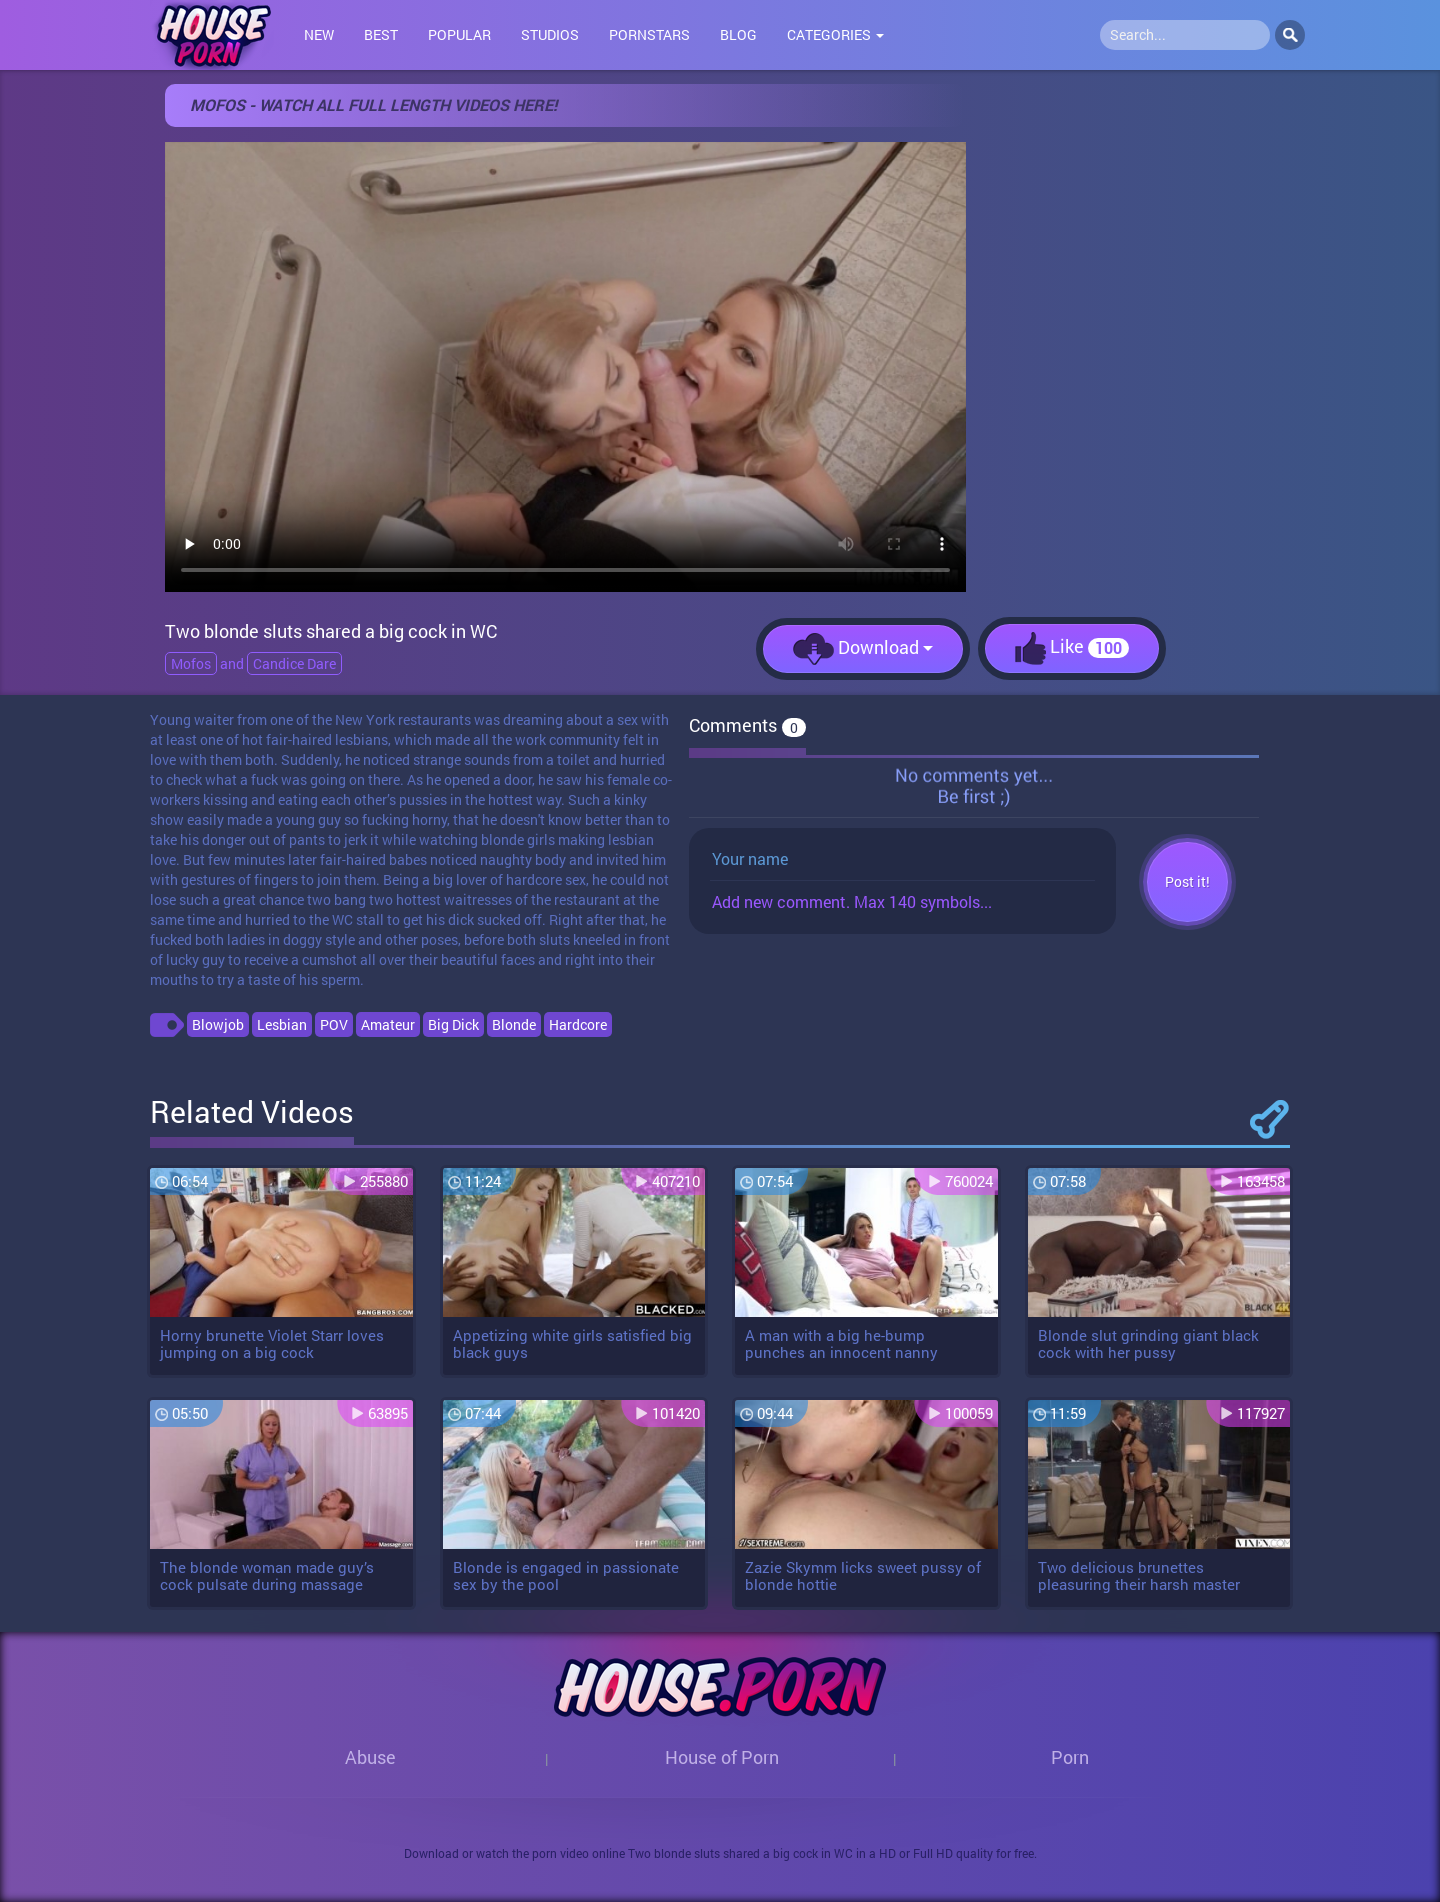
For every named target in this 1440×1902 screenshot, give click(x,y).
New (319, 34)
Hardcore (578, 1024)
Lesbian (282, 1024)
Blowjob (218, 1024)
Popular (459, 34)
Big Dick (453, 1024)
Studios (550, 34)
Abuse (370, 1757)
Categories (835, 34)
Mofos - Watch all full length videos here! (373, 104)
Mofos (191, 663)
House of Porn (722, 1757)
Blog (738, 34)
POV (334, 1024)
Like (1072, 648)
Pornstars (649, 34)
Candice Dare (294, 663)
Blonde (514, 1024)
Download (863, 649)
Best (381, 34)
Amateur (388, 1024)
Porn (1070, 1757)
